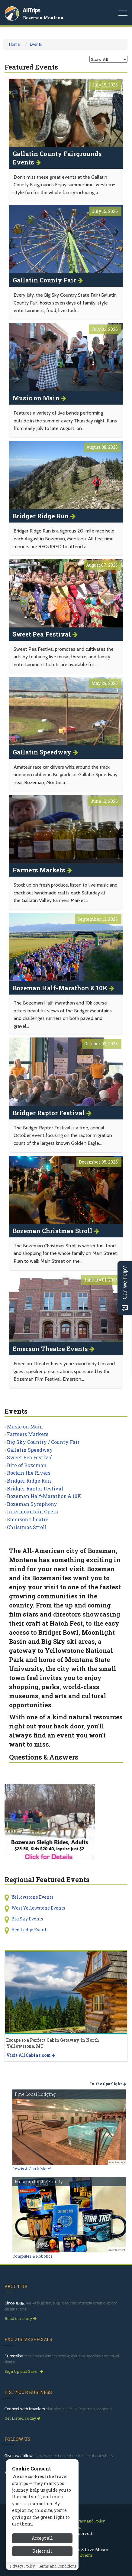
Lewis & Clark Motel (31, 2168)
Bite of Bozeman (27, 1465)
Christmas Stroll (27, 1527)
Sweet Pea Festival (30, 1457)
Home (14, 44)
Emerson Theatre (27, 1519)
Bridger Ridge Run (29, 1480)
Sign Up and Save (24, 2371)
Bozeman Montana (43, 18)
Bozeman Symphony (32, 1504)
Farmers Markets (27, 1434)
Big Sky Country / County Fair (43, 1442)
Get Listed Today (22, 2418)
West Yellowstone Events (38, 1908)
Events (36, 44)
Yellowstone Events (32, 1897)
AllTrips (31, 10)
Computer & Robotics (32, 2256)
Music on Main (25, 1426)
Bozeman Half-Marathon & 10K (44, 1496)
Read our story (21, 2318)
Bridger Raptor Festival (35, 1488)
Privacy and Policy (88, 2521)
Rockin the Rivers (28, 1473)
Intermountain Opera (32, 1511)
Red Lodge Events (30, 1930)
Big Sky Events (27, 1919)
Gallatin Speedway (30, 1450)
